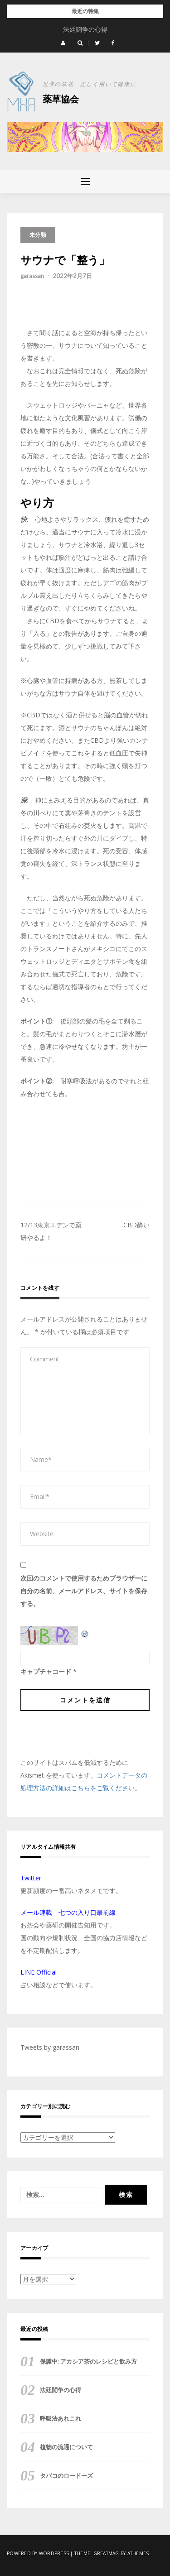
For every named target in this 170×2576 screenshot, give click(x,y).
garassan (32, 275)
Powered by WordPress (38, 2553)
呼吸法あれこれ (60, 2418)
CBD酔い (136, 1225)
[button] (63, 43)
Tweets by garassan (49, 2047)
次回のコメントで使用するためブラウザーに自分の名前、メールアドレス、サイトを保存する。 (83, 1591)
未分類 (37, 235)
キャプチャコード (45, 1671)
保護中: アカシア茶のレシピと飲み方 (85, 29)
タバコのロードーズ (66, 2475)
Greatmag (106, 2553)
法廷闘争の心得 (60, 2390)
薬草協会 (61, 98)
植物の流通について (66, 2447)
